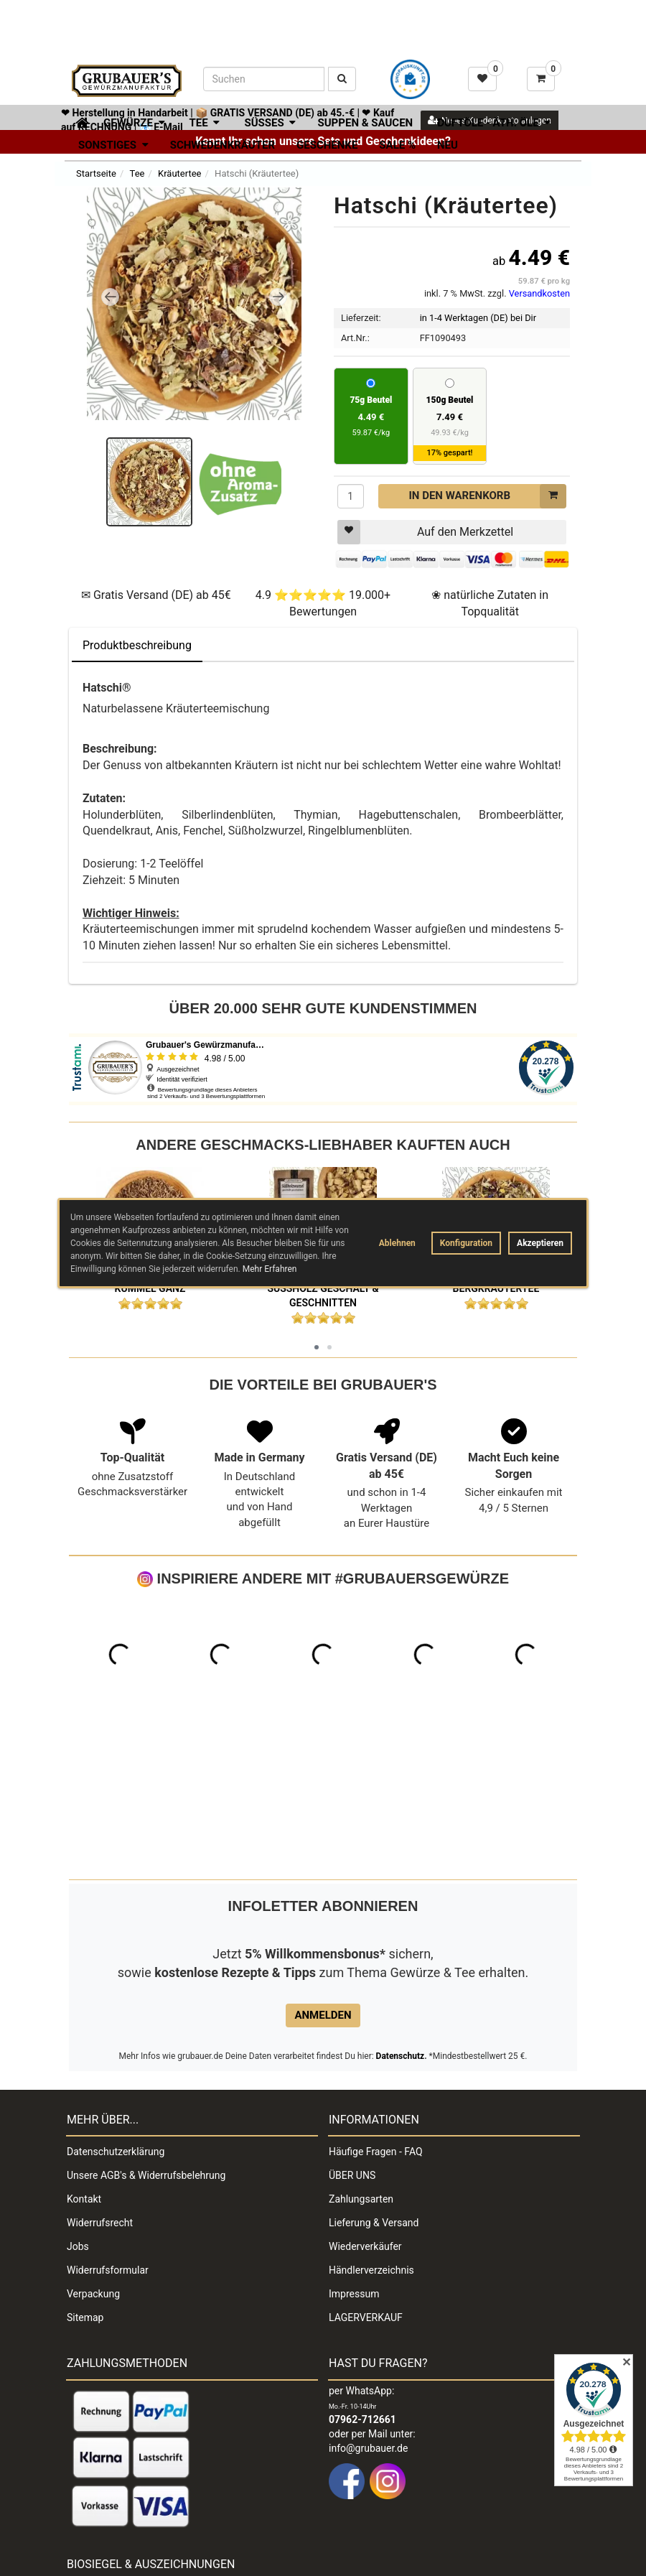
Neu (447, 145)
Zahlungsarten (361, 2046)
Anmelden (322, 1862)
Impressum (354, 2141)
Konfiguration (466, 1243)
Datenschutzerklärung (115, 1999)
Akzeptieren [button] (540, 1243)
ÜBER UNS (352, 2023)
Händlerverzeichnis (371, 2118)
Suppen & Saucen (365, 122)
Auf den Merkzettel (425, 532)
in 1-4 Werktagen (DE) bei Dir (478, 317)
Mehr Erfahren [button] (270, 1269)
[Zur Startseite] (77, 121)
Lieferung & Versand (373, 2070)
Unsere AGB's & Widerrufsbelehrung (146, 2023)
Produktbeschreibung (137, 645)
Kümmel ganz (150, 1288)
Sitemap (85, 2165)
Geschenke (326, 145)
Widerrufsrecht (100, 2070)
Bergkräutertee (496, 1288)
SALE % (397, 145)
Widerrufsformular (108, 2118)
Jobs (78, 2094)
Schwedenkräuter (222, 145)
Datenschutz (400, 1904)
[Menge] (350, 496)
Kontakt (84, 2046)
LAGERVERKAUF (366, 2165)
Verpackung (93, 2141)
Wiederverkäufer (365, 2094)
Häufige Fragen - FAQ (376, 1999)
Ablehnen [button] (397, 1243)
